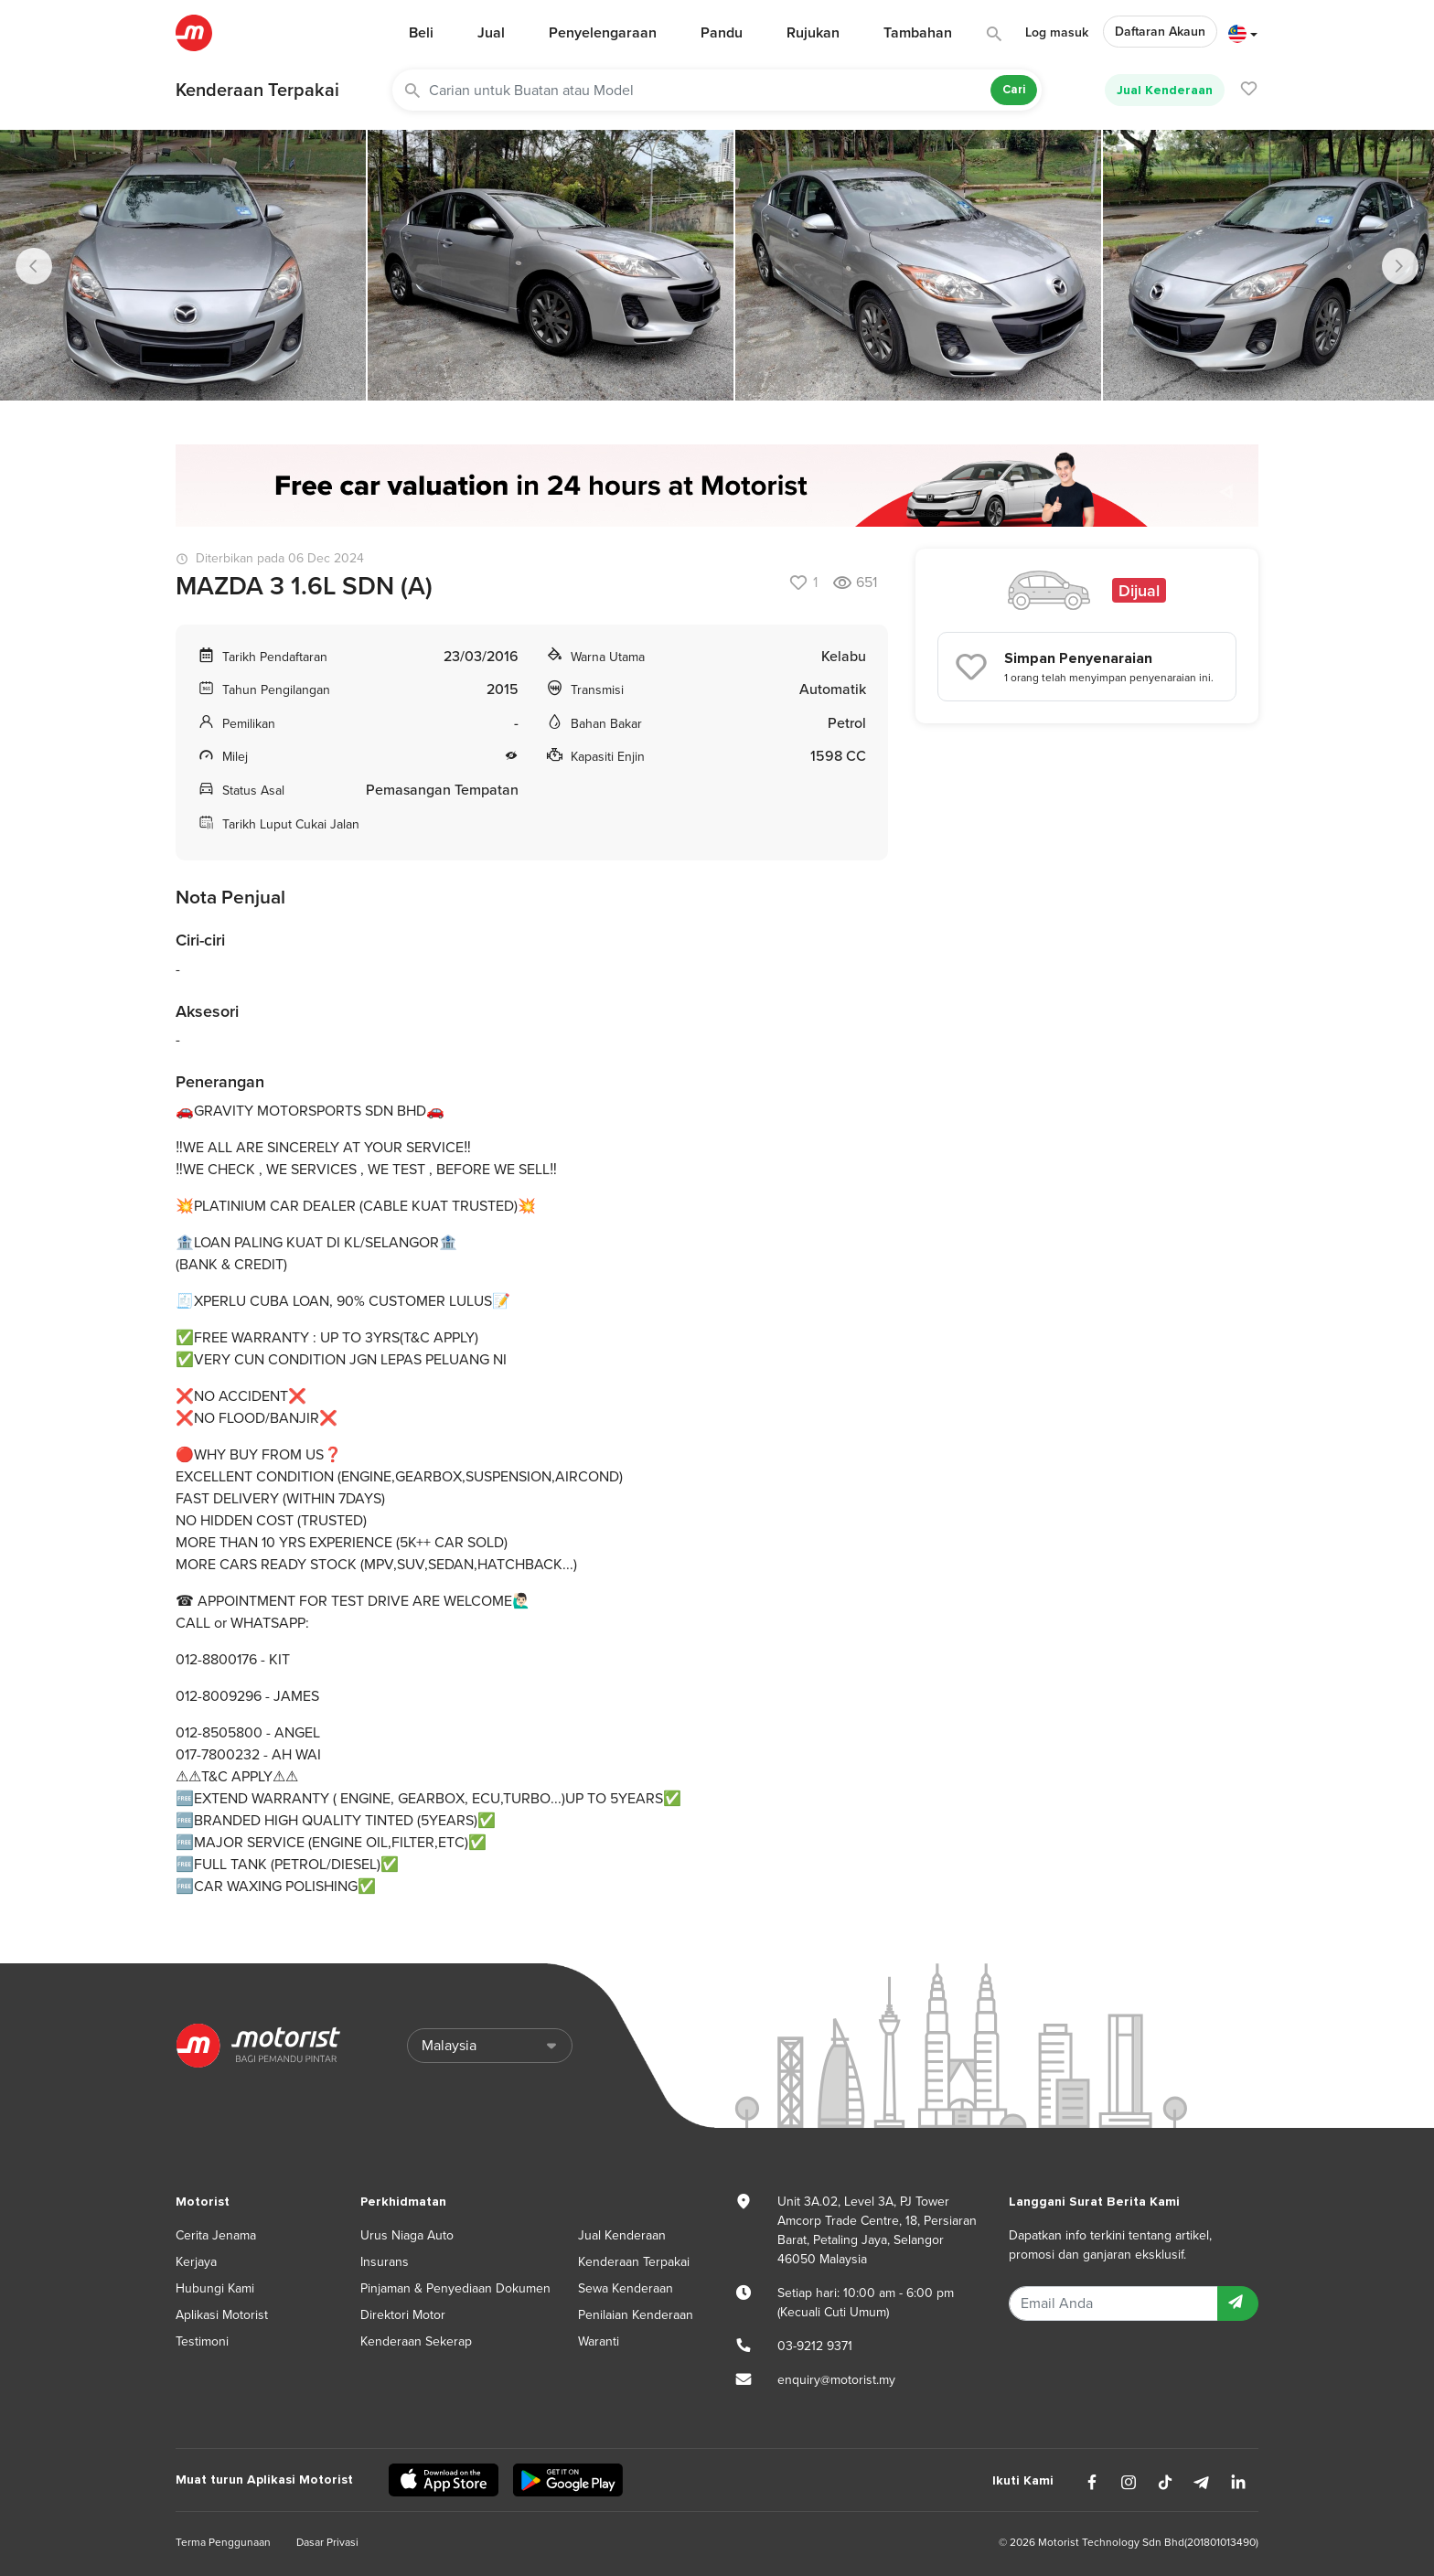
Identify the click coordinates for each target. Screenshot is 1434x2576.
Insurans (384, 2262)
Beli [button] (421, 33)
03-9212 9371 (814, 2346)
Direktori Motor (402, 2315)
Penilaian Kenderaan (635, 2315)
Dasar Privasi (327, 2542)
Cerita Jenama (216, 2235)
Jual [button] (491, 33)
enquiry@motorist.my (836, 2380)
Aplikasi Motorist (222, 2315)
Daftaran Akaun (1160, 31)
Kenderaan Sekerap (416, 2341)
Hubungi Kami (215, 2288)
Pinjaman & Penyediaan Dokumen (455, 2288)
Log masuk (1056, 32)
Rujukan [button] (813, 33)
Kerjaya (196, 2262)
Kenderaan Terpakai (257, 91)
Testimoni (202, 2341)
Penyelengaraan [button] (603, 33)
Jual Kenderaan (1165, 90)
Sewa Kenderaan (625, 2288)
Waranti (598, 2341)
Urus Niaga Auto (407, 2235)
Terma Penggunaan (223, 2542)
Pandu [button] (722, 33)
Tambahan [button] (917, 33)
